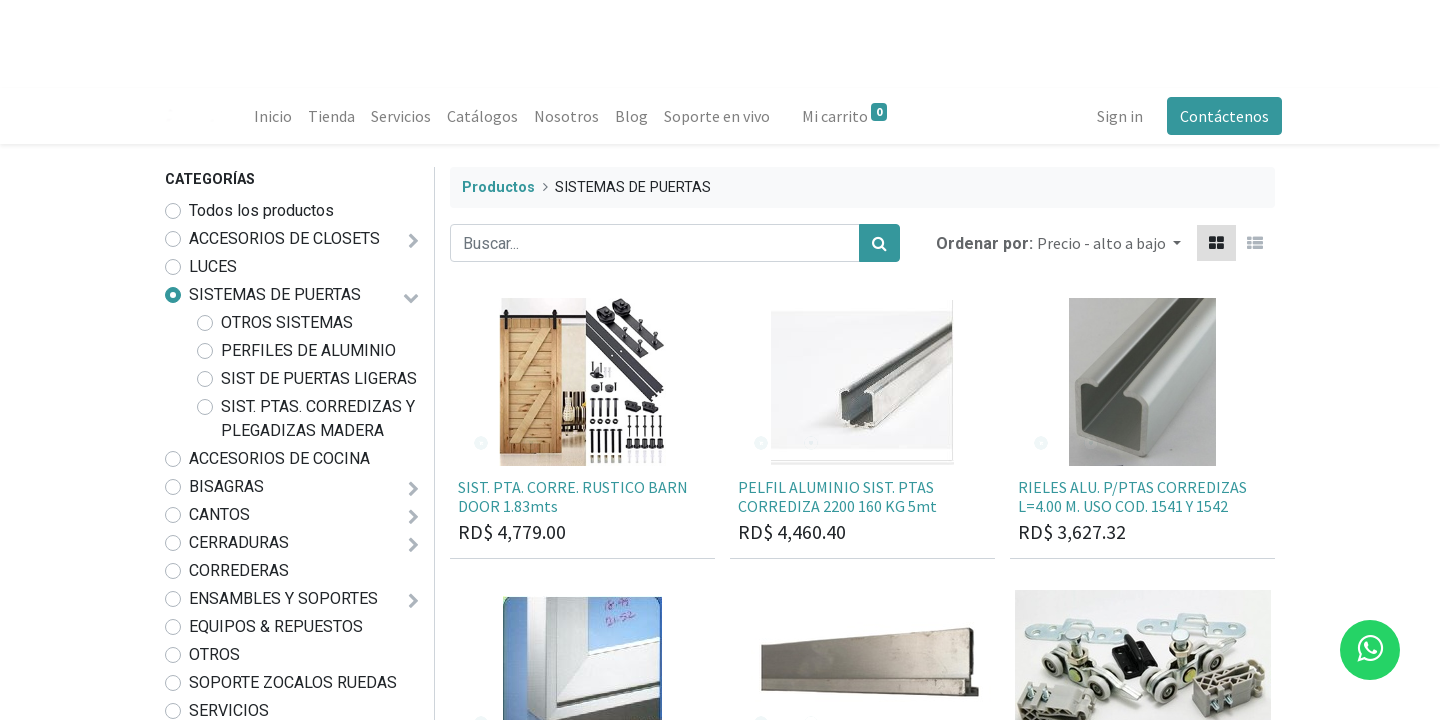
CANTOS (219, 514)
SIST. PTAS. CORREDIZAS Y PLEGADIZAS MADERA (318, 418)
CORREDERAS (239, 570)
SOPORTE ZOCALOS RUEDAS (293, 682)
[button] (1109, 243)
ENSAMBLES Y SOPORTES (283, 598)
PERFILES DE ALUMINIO (308, 350)
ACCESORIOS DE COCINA (279, 458)
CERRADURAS (239, 542)
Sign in (1113, 116)
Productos (498, 187)
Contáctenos (1217, 116)
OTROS (214, 654)
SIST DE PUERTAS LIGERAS (319, 378)
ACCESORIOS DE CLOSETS (284, 238)
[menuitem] (280, 116)
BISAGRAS (226, 486)
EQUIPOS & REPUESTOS (276, 626)
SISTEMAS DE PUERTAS (275, 294)
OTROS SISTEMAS (287, 322)
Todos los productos (261, 210)
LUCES (213, 266)
